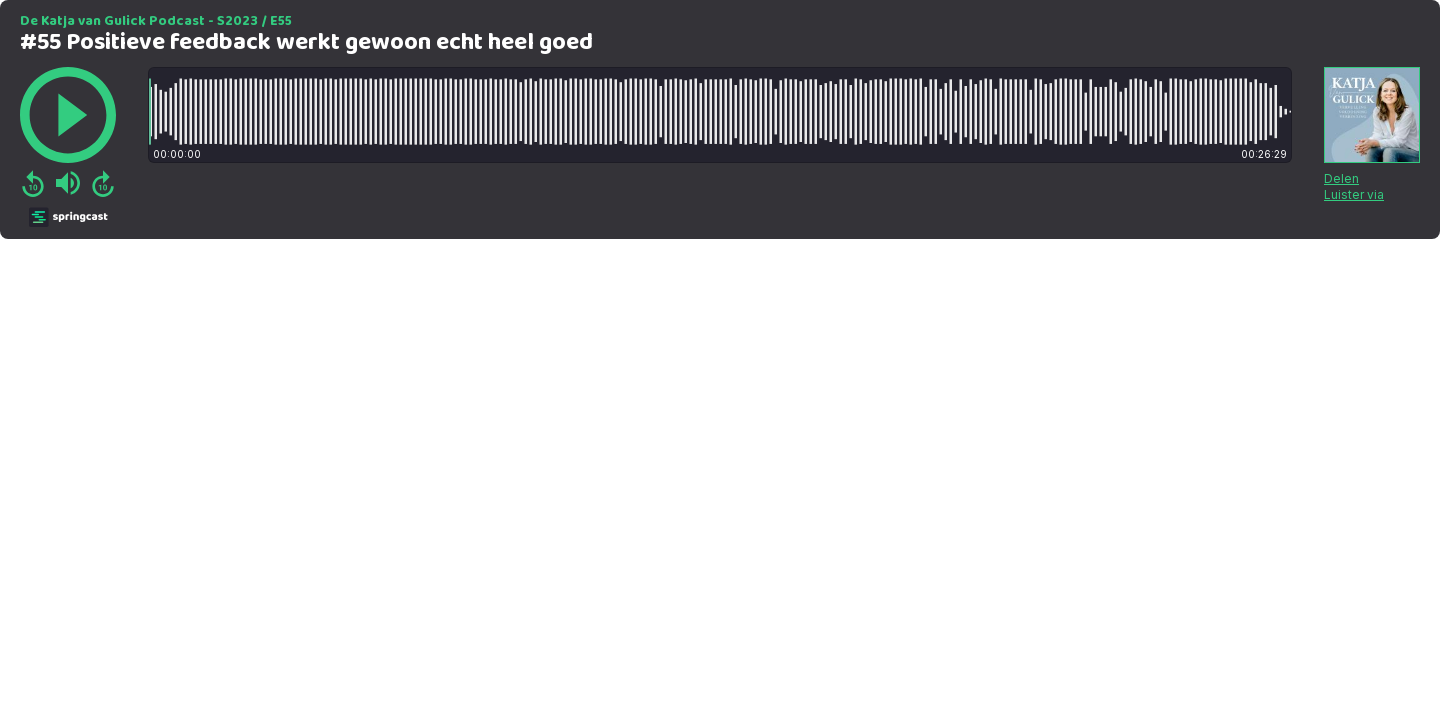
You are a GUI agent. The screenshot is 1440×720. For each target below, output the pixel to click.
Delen (1341, 178)
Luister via (1354, 194)
